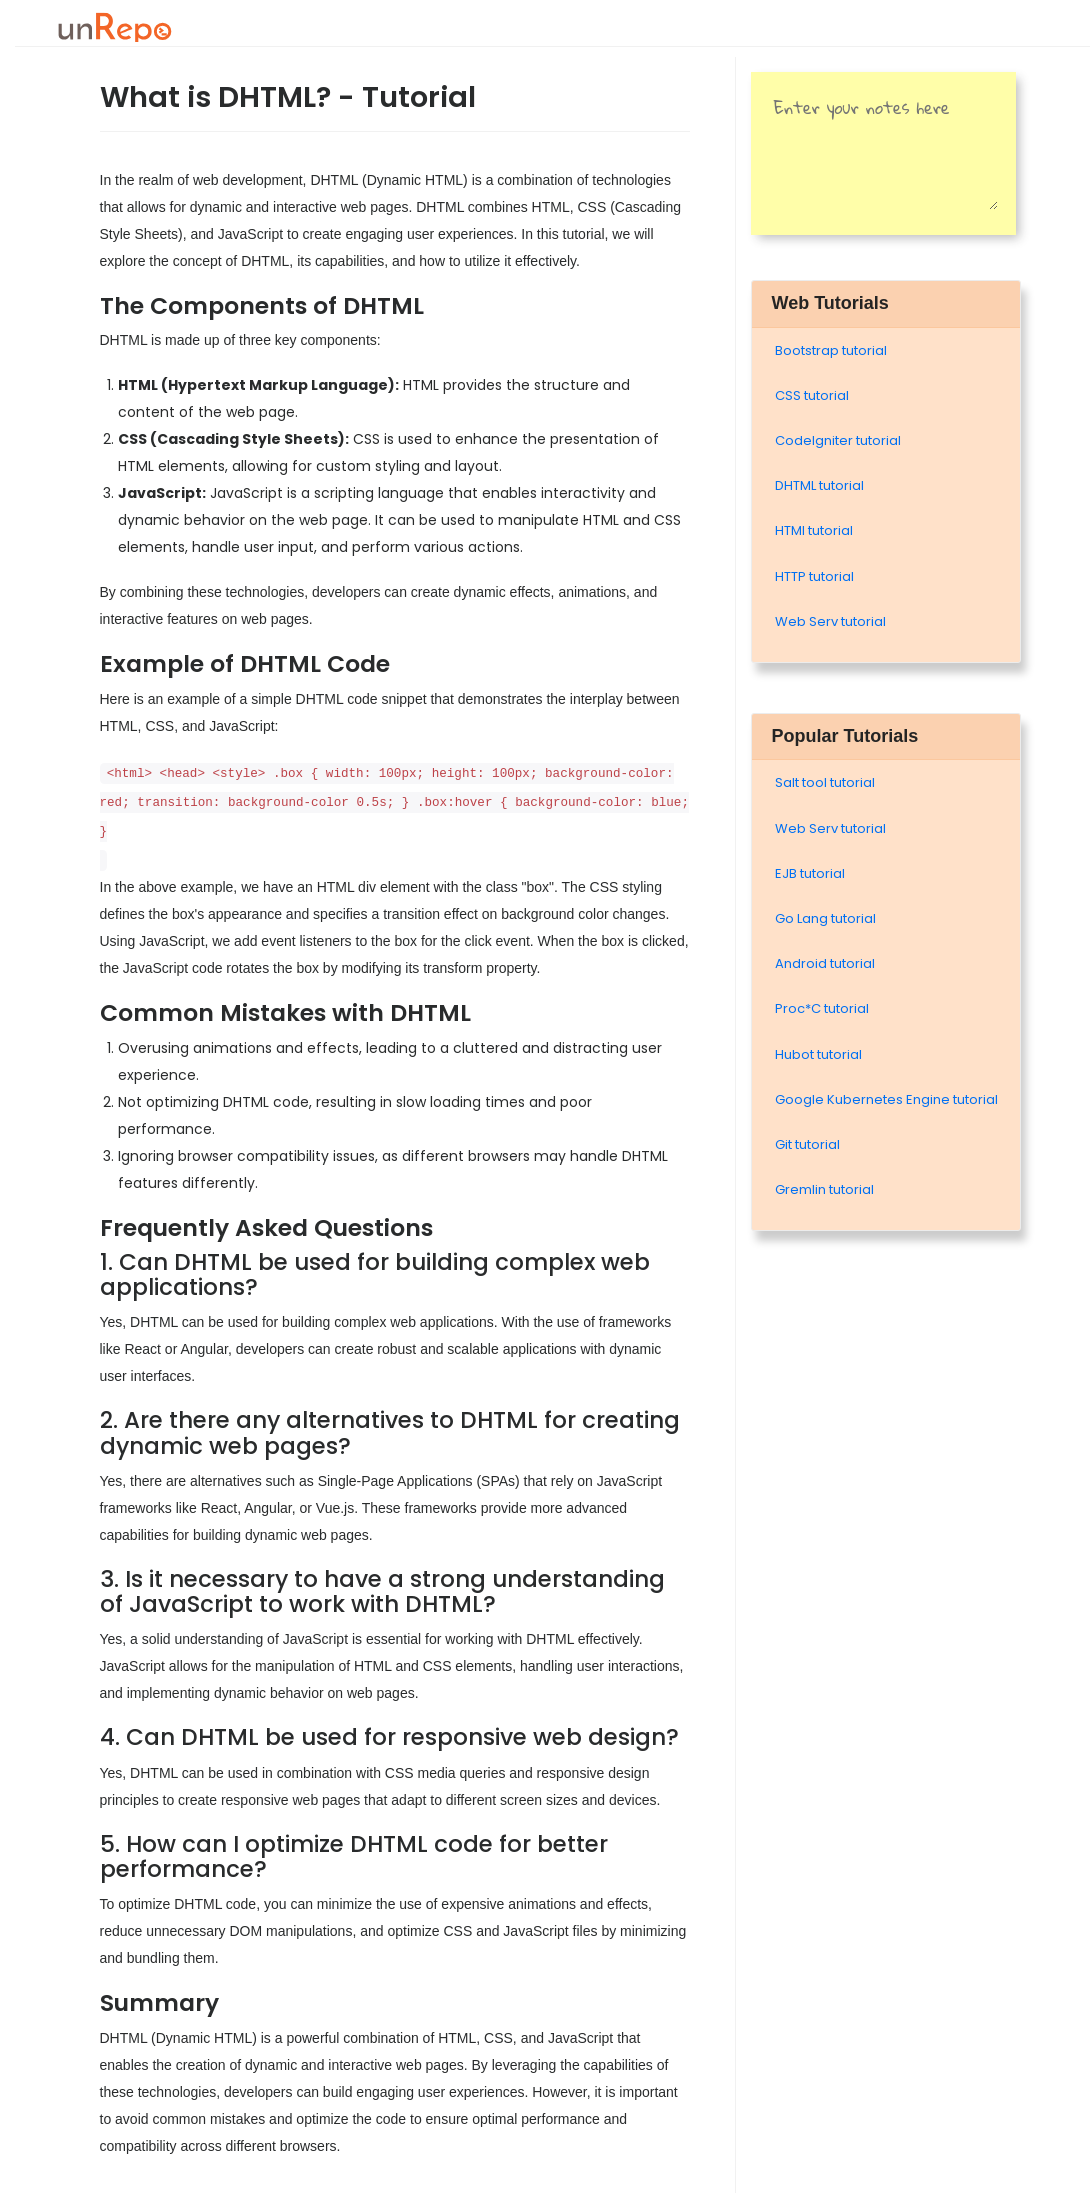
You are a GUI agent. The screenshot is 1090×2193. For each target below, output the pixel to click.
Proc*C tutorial (822, 1008)
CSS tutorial (812, 395)
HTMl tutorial (814, 530)
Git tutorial (807, 1144)
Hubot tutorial (818, 1054)
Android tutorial (825, 963)
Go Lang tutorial (825, 918)
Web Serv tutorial (830, 621)
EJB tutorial (810, 873)
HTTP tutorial (814, 576)
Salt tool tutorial (825, 782)
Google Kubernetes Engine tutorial (886, 1099)
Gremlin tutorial (824, 1189)
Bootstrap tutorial (831, 350)
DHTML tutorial (819, 485)
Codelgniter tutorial (838, 440)
